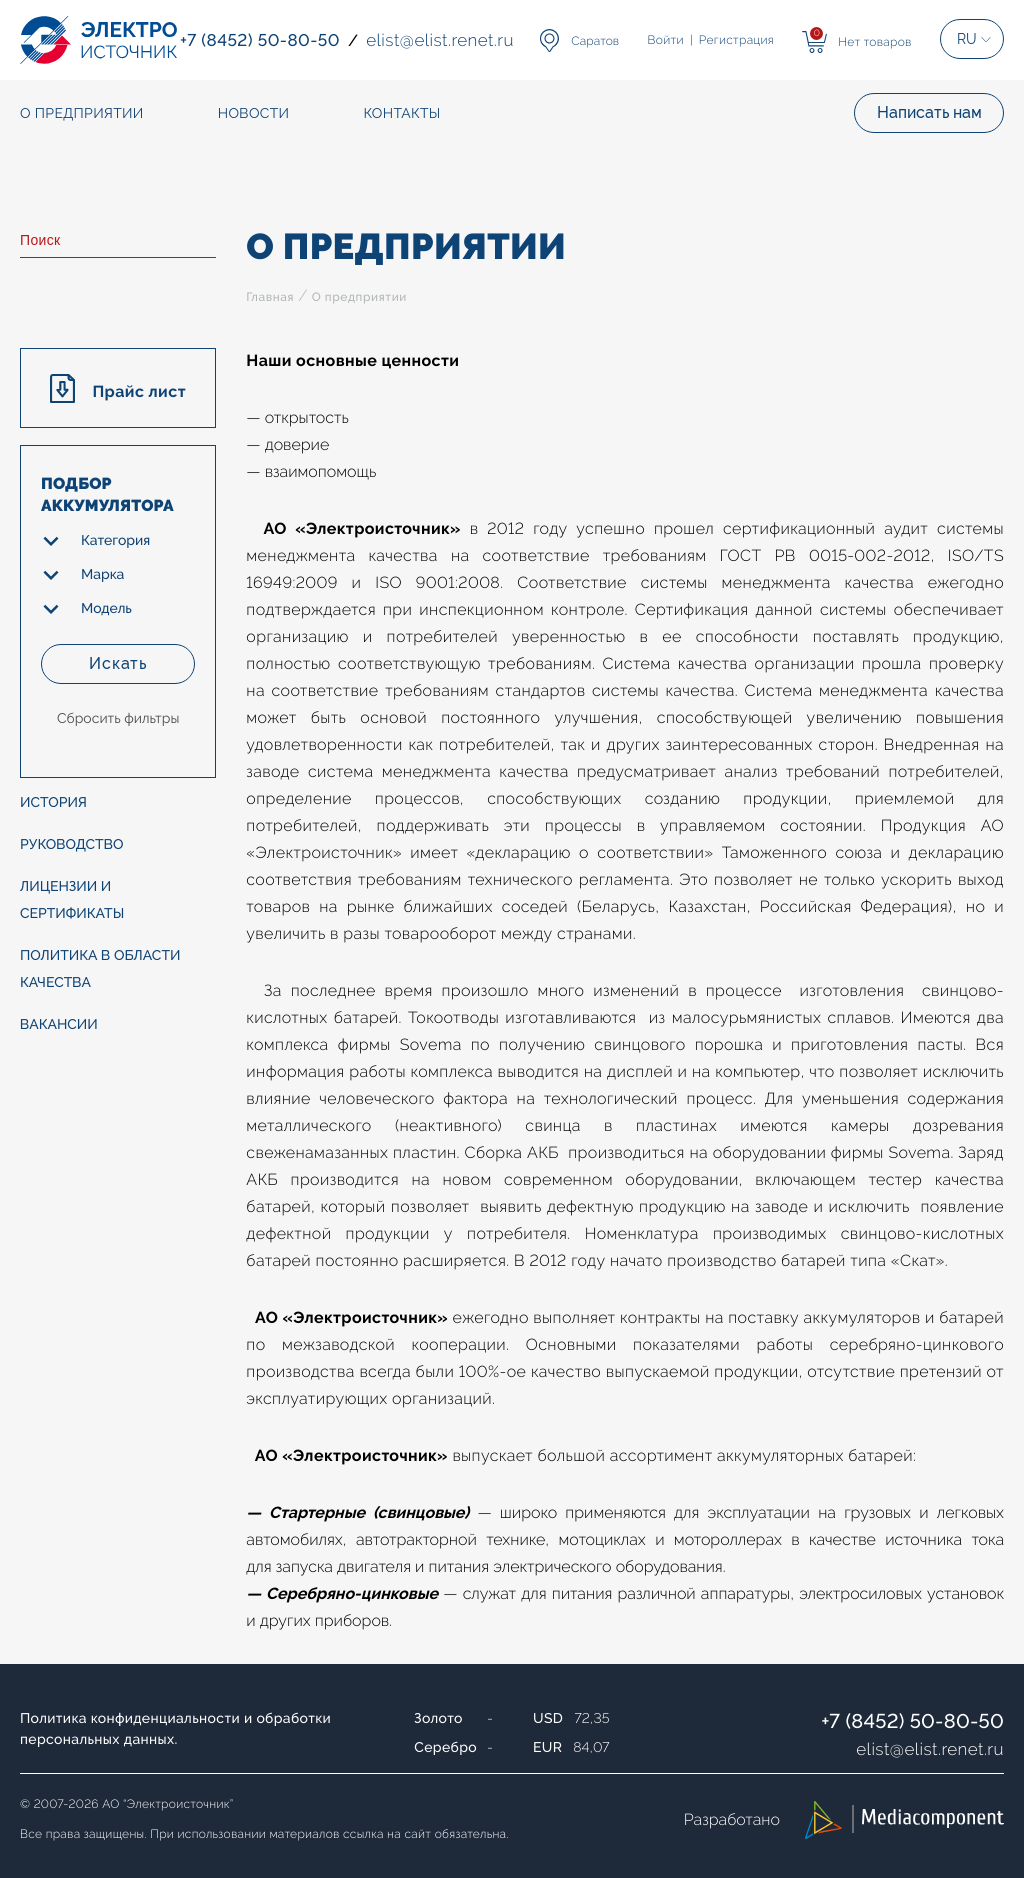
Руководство (72, 845)
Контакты (401, 114)
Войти (666, 40)
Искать (118, 663)
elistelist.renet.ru (930, 1749)
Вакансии (59, 1025)
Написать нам (929, 112)
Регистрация (736, 40)
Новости (254, 114)
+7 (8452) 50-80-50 (912, 1721)
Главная (270, 297)
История (53, 803)
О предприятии (359, 297)
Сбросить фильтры (118, 719)
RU (967, 39)
